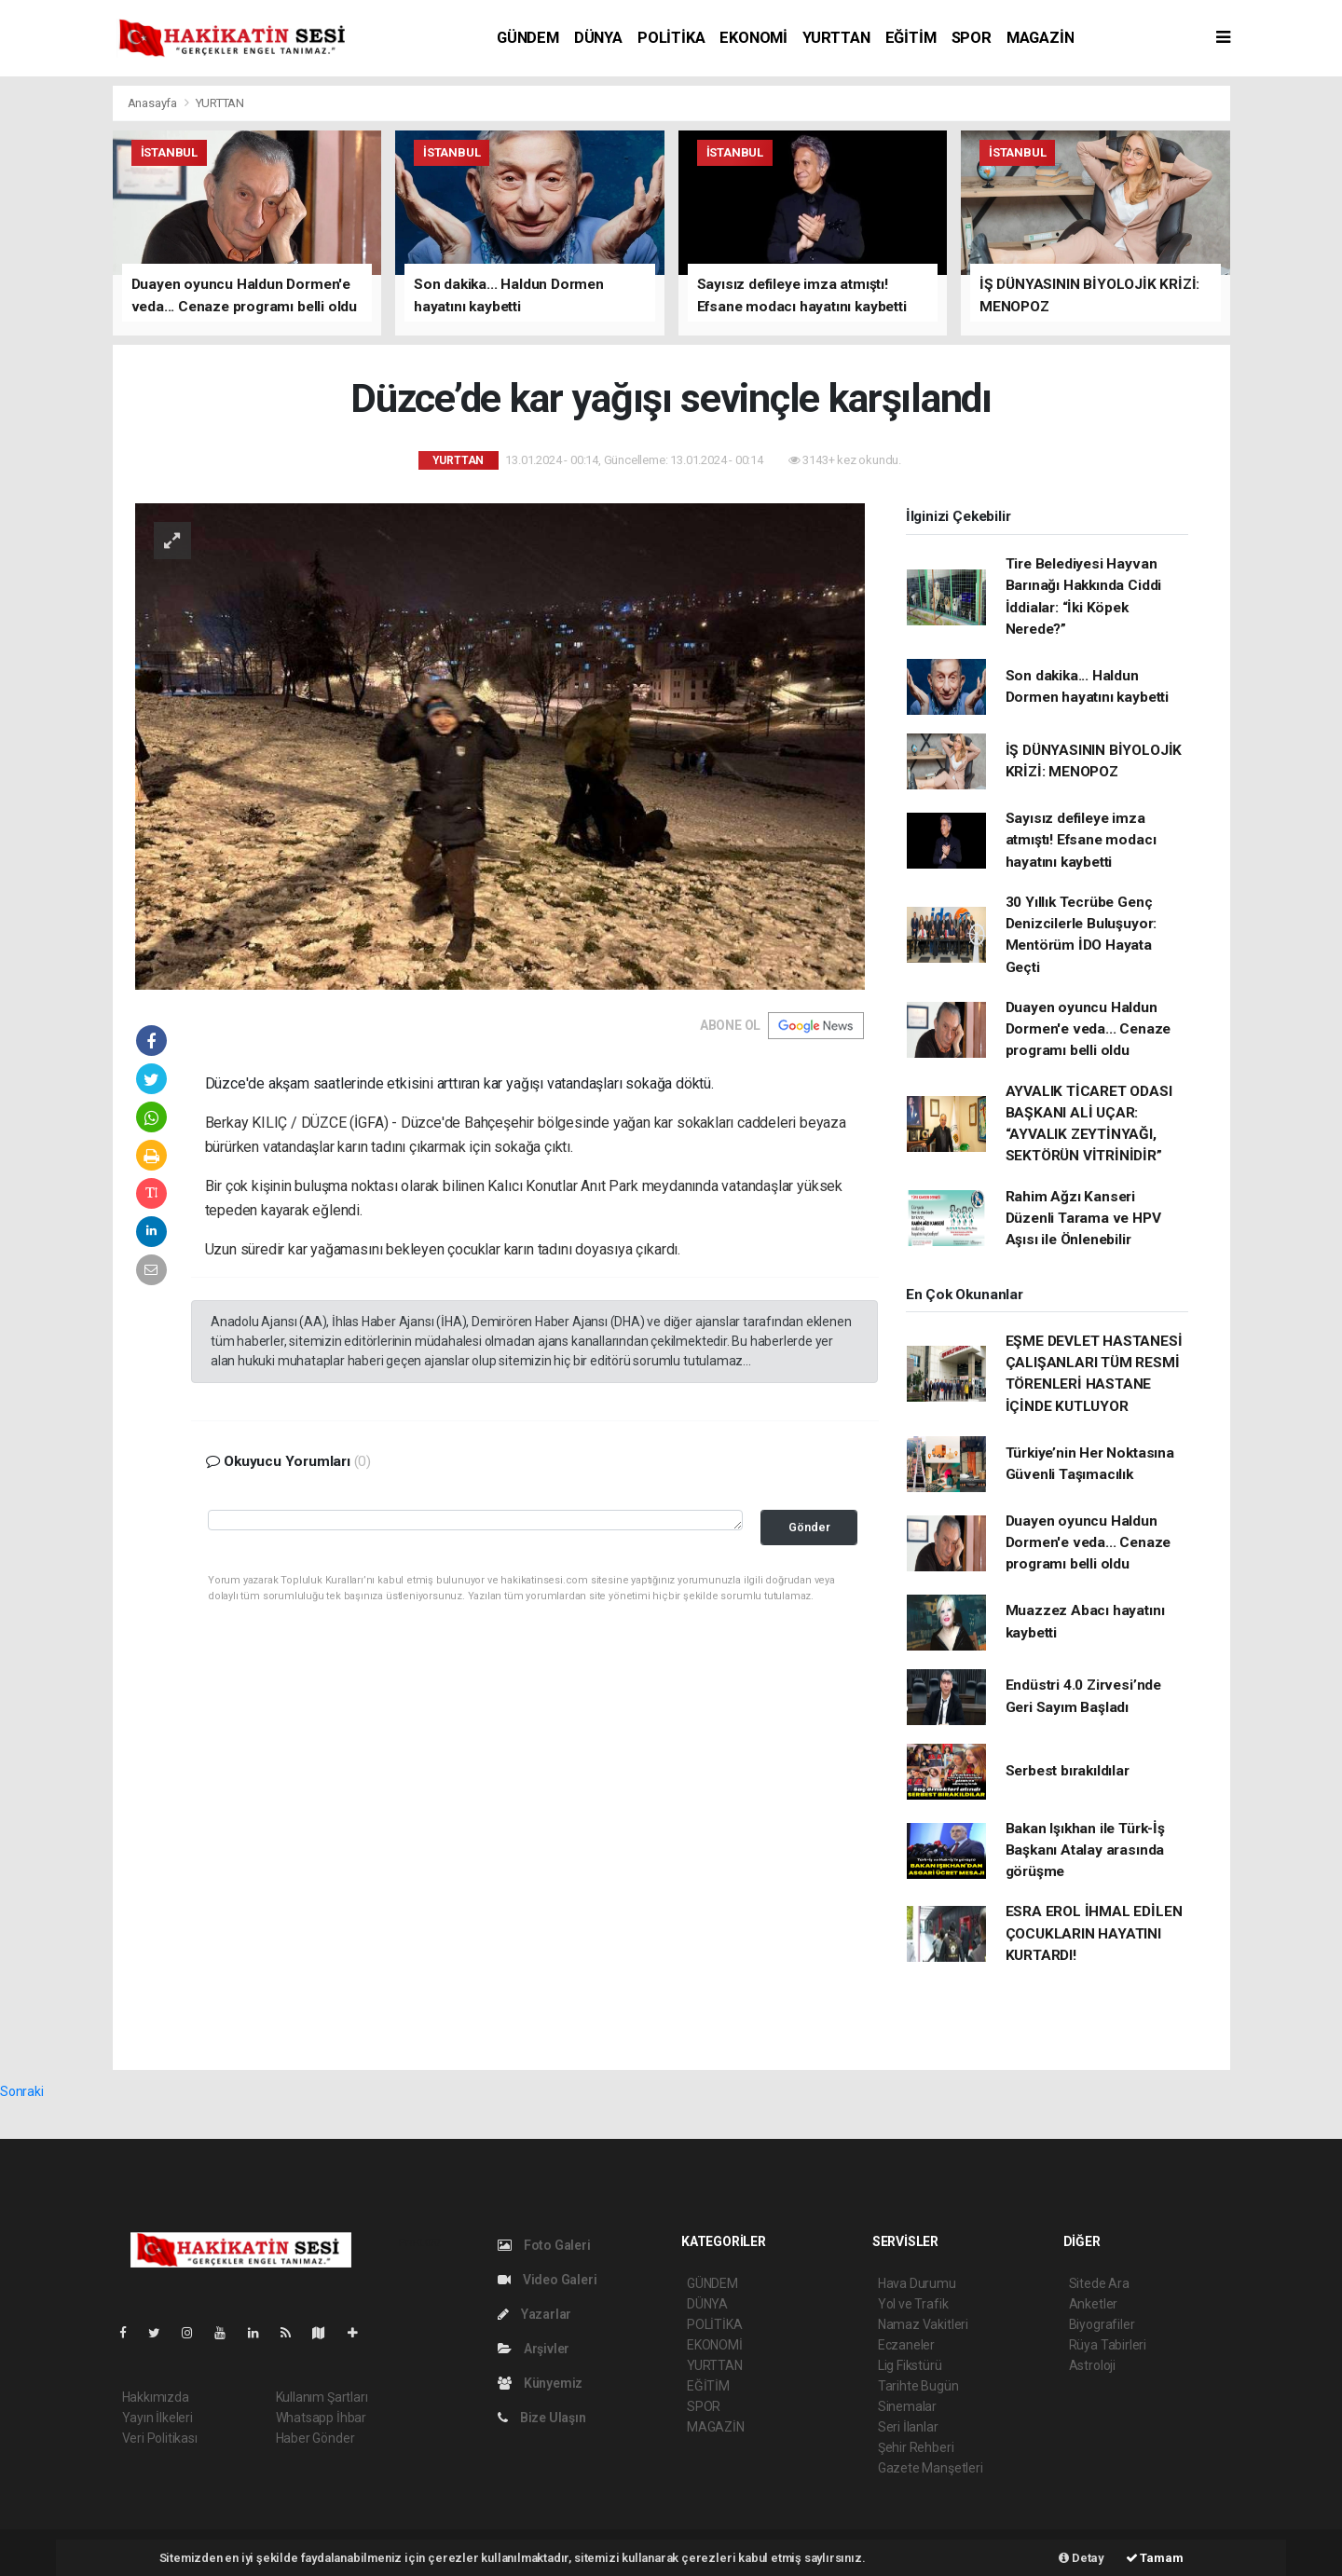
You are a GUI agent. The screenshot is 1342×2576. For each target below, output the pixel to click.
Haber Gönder (315, 2438)
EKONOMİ (753, 38)
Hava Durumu (917, 2283)
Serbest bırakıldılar (1068, 1770)
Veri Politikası (160, 2438)
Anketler (1093, 2303)
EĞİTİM (911, 38)
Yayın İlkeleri (157, 2417)
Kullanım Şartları (322, 2397)
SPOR (972, 38)
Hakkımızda (155, 2397)
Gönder (809, 1527)
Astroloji (1092, 2365)
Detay (1081, 2558)
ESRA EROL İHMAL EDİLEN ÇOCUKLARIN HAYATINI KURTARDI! (1094, 1933)
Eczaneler (906, 2344)
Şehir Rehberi (916, 2447)
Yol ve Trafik (913, 2303)
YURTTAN (836, 38)
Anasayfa (154, 103)
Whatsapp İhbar (321, 2417)
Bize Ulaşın (542, 2417)
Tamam (1155, 2558)
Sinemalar (907, 2406)
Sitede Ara (1099, 2283)
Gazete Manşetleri (930, 2467)
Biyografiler (1102, 2324)
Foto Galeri (544, 2245)
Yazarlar (534, 2314)
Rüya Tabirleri (1107, 2344)
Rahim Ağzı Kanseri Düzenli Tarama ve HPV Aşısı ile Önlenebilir (1083, 1218)
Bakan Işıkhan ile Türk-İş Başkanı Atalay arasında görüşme (1085, 1850)
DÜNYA (598, 38)
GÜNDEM (528, 38)
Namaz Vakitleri (923, 2324)
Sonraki (22, 2091)
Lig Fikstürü (910, 2365)
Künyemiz (540, 2383)
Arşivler (533, 2348)
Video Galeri (547, 2279)
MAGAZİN (1040, 38)
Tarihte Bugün (918, 2385)
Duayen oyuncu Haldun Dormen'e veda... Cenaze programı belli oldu (1088, 1029)
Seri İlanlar (908, 2426)
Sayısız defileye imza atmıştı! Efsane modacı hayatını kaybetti (1081, 840)
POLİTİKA (671, 38)
